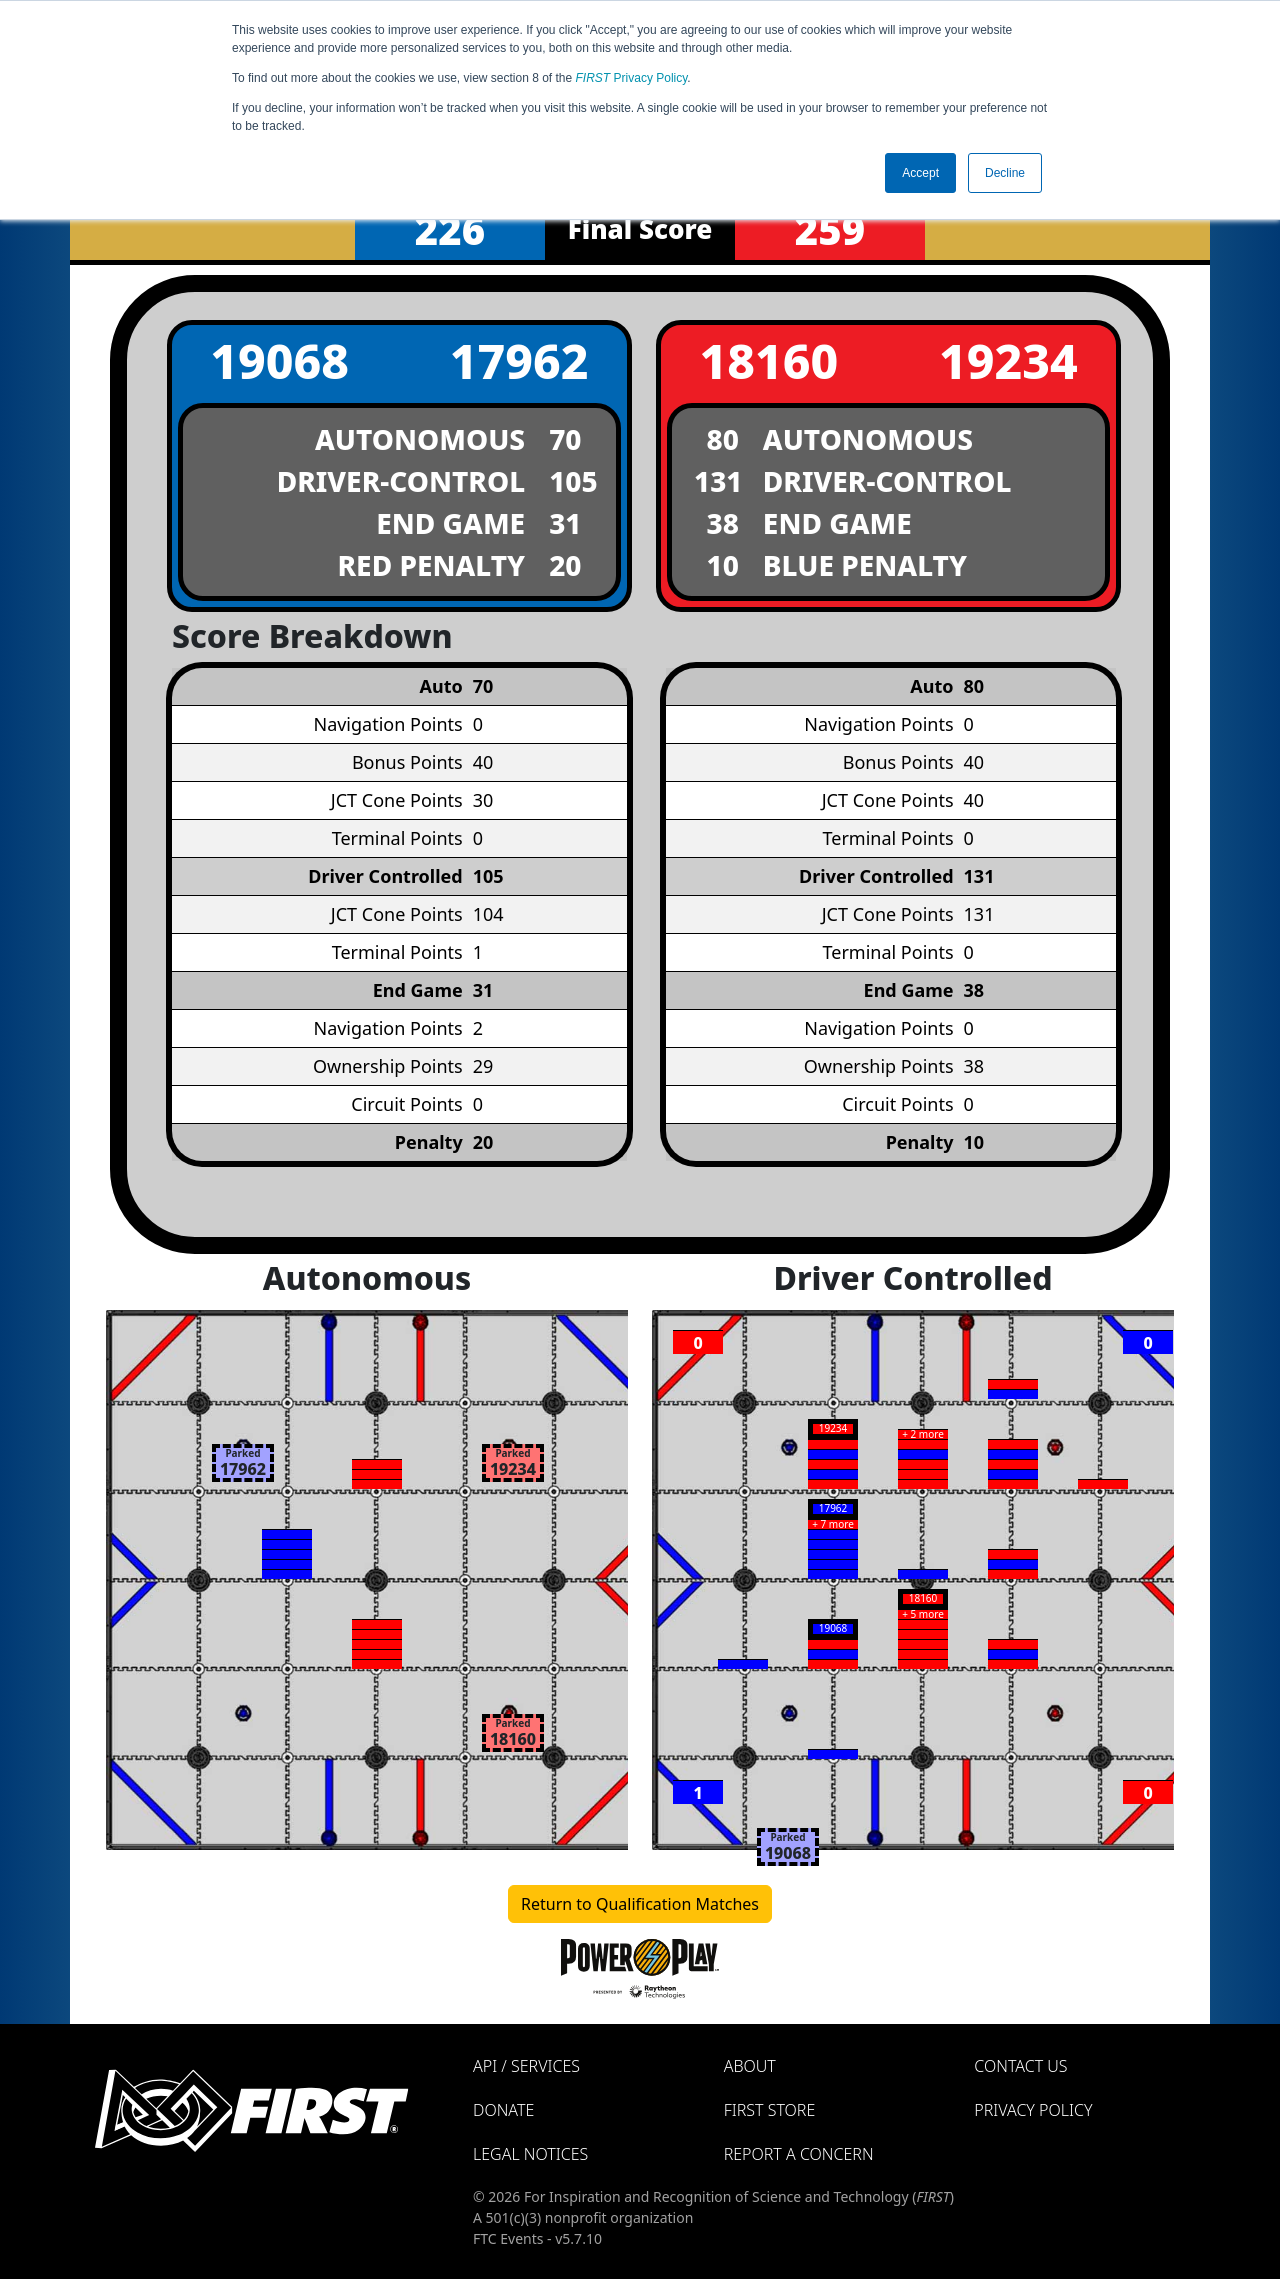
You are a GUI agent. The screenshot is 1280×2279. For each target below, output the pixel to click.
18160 (768, 360)
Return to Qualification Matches (640, 1904)
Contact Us (1020, 2066)
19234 (1008, 360)
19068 (279, 360)
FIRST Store (770, 2110)
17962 (519, 360)
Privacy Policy (632, 78)
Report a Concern (799, 2154)
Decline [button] (1005, 173)
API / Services (526, 2066)
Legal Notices (530, 2154)
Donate (503, 2110)
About (750, 2066)
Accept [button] (920, 173)
